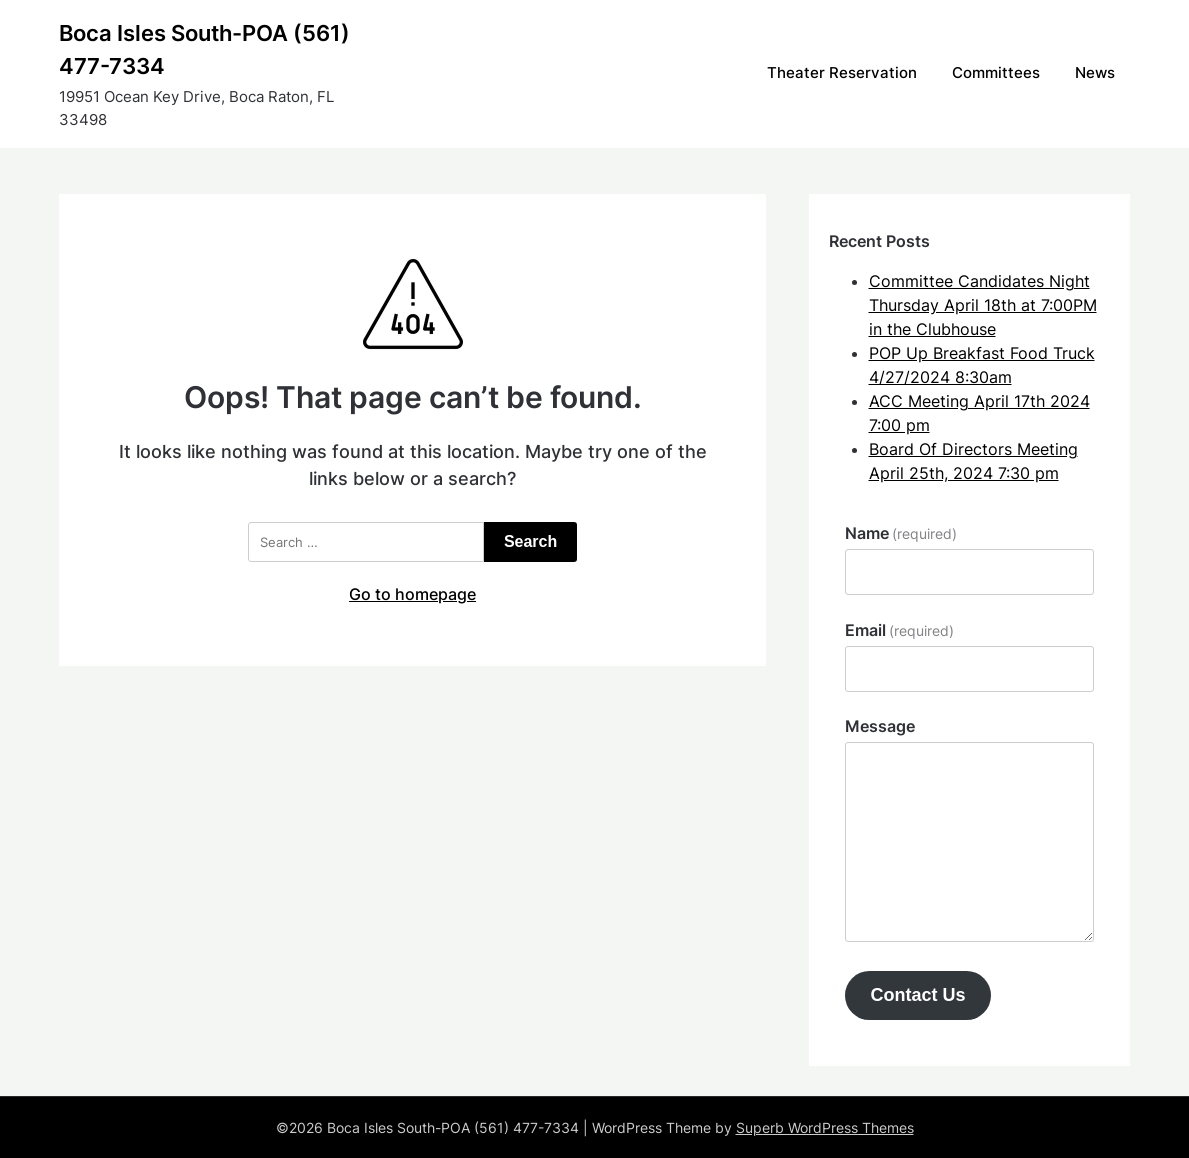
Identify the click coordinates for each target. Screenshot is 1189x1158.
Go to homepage (412, 594)
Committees (996, 72)
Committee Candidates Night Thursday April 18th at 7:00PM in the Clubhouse (983, 305)
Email (899, 630)
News (1095, 72)
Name (901, 533)
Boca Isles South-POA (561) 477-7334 (204, 49)
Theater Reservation (842, 72)
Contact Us (917, 995)
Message (880, 726)
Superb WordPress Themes (825, 1127)
